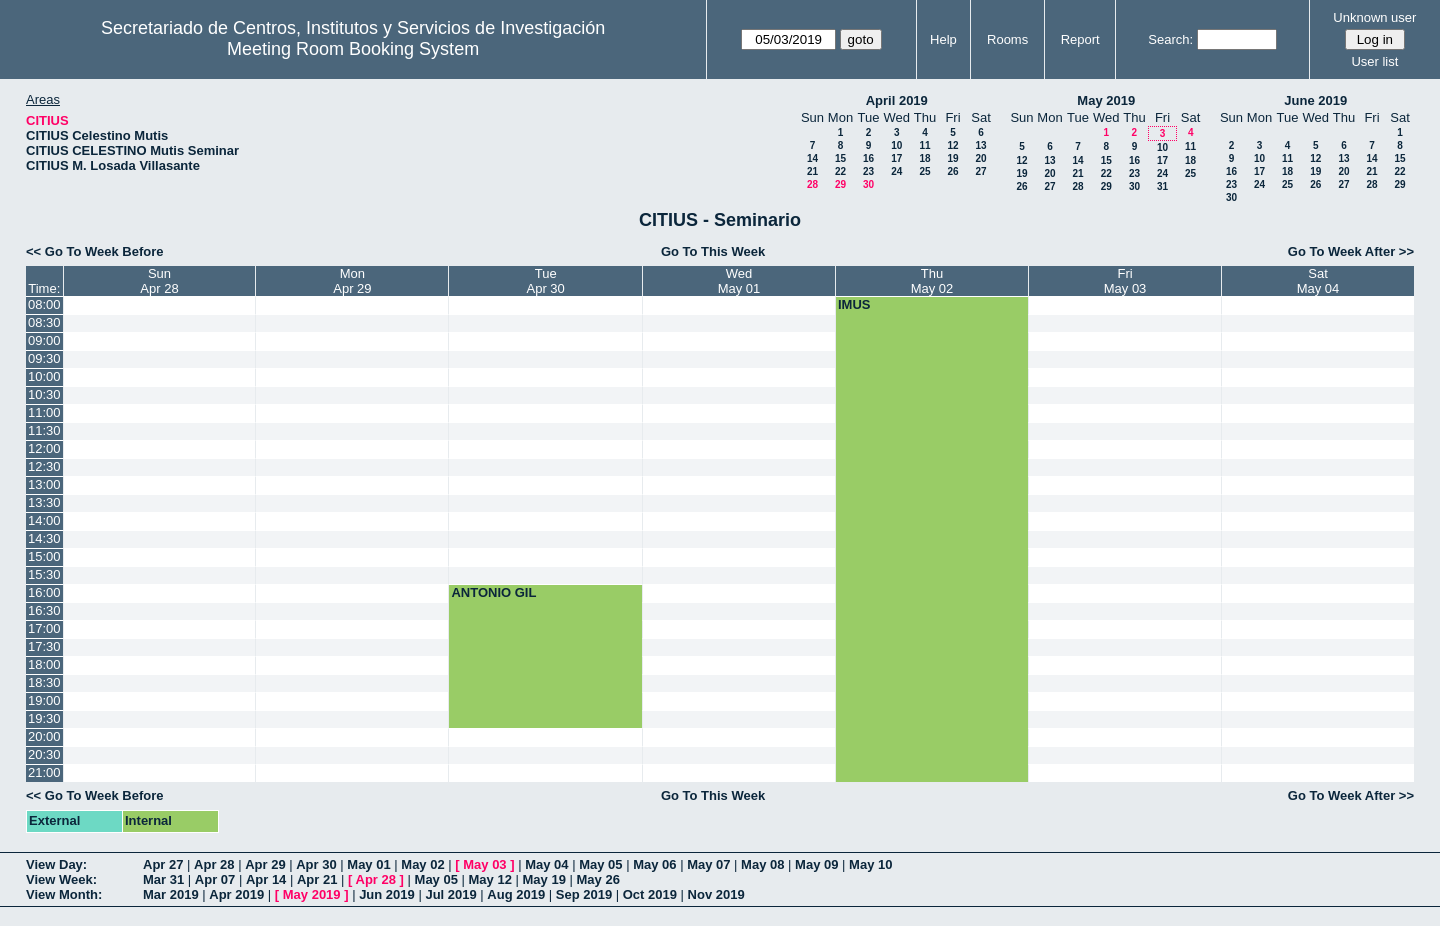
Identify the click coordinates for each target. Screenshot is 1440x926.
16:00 (44, 592)
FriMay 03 (1125, 281)
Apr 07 (215, 879)
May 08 (762, 864)
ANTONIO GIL (493, 592)
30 (868, 184)
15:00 (44, 556)
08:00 (44, 304)
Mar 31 (163, 879)
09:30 (44, 358)
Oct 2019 (650, 894)
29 (840, 184)
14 (812, 158)
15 (840, 158)
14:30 (44, 538)
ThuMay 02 (932, 281)
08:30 (44, 322)
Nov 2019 (716, 894)
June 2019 (1315, 100)
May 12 (490, 879)
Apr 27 (163, 864)
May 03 (484, 864)
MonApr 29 (352, 281)
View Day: (56, 864)
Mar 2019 (171, 894)
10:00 (44, 376)
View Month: (64, 894)
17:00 (44, 628)
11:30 (44, 430)
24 (896, 171)
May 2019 (1106, 100)
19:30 (44, 718)
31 (1162, 186)
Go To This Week (713, 251)
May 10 (870, 864)
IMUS (854, 304)
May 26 (598, 879)
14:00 (44, 520)
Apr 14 (266, 879)
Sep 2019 (584, 894)
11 (924, 145)
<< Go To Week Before (95, 251)
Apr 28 (214, 864)
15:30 (44, 574)
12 (952, 145)
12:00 (44, 448)
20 (980, 158)
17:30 (44, 646)
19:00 (44, 700)
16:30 (44, 610)
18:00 (44, 664)
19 (952, 158)
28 (812, 184)
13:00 (44, 484)
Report (1080, 39)
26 (952, 171)
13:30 (44, 502)
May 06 (654, 864)
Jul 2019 (450, 894)
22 (840, 171)
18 (924, 158)
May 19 (544, 879)
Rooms (1007, 39)
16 (868, 158)
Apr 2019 (236, 894)
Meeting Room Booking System (353, 49)
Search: (1170, 39)
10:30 (44, 394)
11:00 (44, 412)
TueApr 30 (546, 281)
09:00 (44, 340)
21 (812, 171)
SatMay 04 (1318, 281)
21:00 (44, 772)
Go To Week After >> (1351, 251)
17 (896, 158)
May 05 (600, 864)
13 (980, 145)
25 (924, 171)
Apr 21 (317, 879)
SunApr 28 (159, 281)
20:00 (44, 736)
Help (943, 39)
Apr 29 (265, 864)
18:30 (44, 682)
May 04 (546, 864)
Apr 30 (316, 864)
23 (868, 171)
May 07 (708, 864)
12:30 (44, 466)
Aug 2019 (516, 894)
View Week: (61, 879)
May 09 (816, 864)
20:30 (44, 754)
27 (980, 171)
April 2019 (897, 100)
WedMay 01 (739, 281)
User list (1374, 61)
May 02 (422, 864)
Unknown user (1374, 17)
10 (896, 145)
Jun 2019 (387, 894)
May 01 (368, 864)
